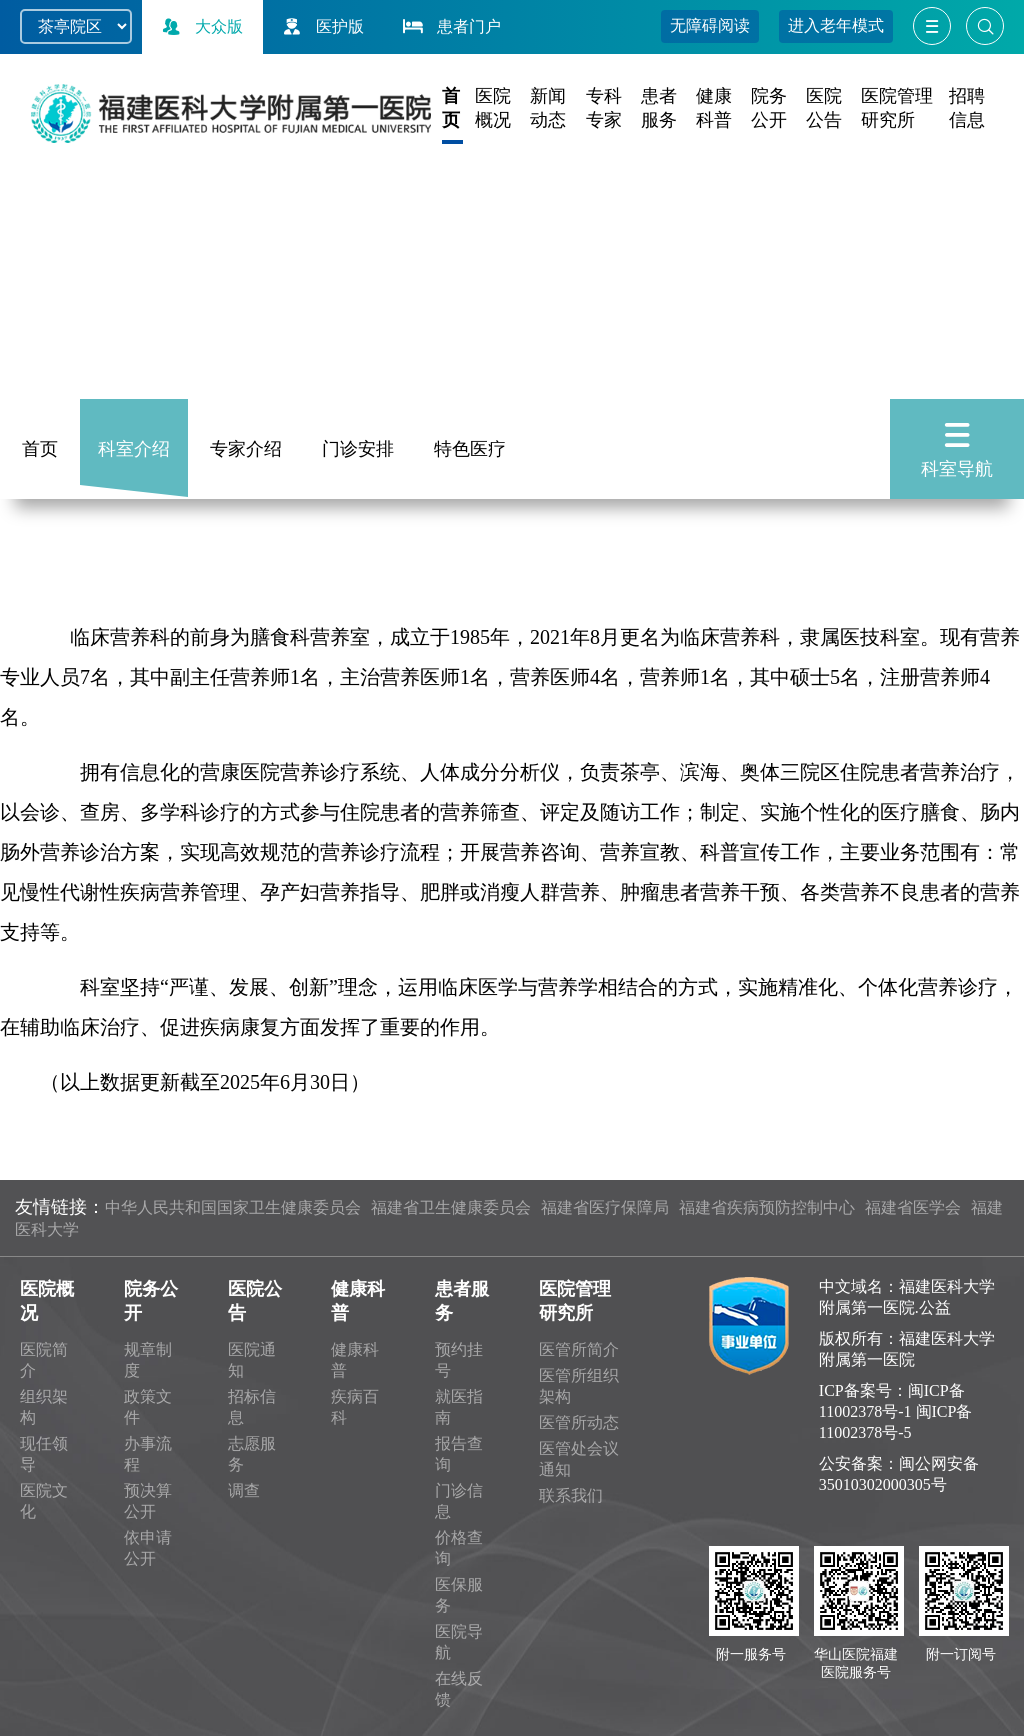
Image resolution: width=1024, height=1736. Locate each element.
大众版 (200, 26)
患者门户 (450, 26)
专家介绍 (246, 449)
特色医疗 (470, 449)
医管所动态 (579, 1422)
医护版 (321, 26)
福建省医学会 (913, 1207)
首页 (40, 449)
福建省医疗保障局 (605, 1207)
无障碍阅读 (710, 25)
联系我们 (571, 1495)
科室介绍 (134, 449)
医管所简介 (579, 1349)
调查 (244, 1490)
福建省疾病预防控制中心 (767, 1207)
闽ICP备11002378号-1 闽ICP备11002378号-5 (896, 1411)
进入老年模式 (836, 25)
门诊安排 (358, 449)
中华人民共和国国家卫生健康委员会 (233, 1207)
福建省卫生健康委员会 (451, 1207)
